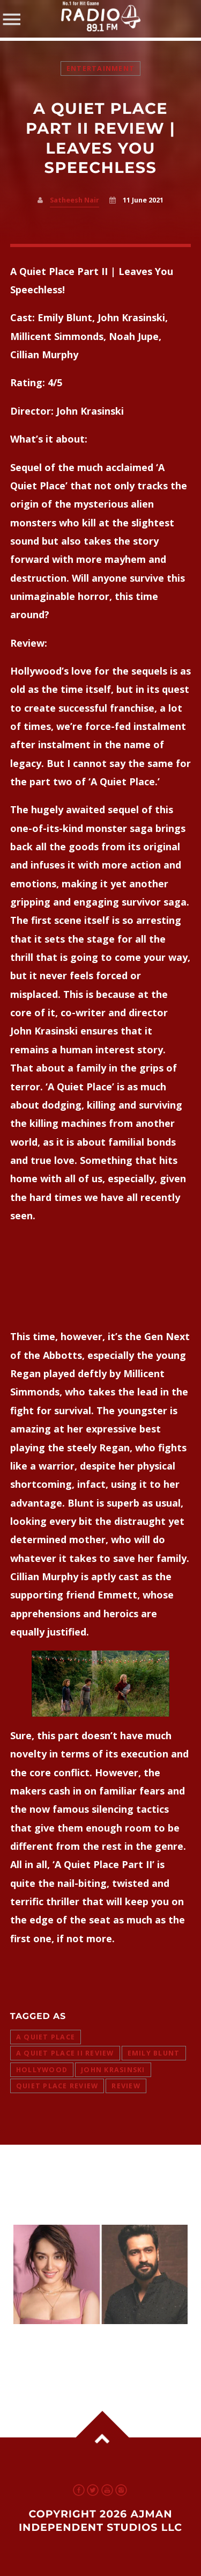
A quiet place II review (65, 2053)
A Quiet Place (45, 2037)
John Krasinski (113, 2069)
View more (100, 2274)
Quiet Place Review (57, 2085)
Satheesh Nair (74, 200)
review (125, 2085)
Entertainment (100, 68)
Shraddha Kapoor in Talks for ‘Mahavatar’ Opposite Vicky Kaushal (96, 2352)
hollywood (42, 2069)
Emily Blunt (154, 2053)
